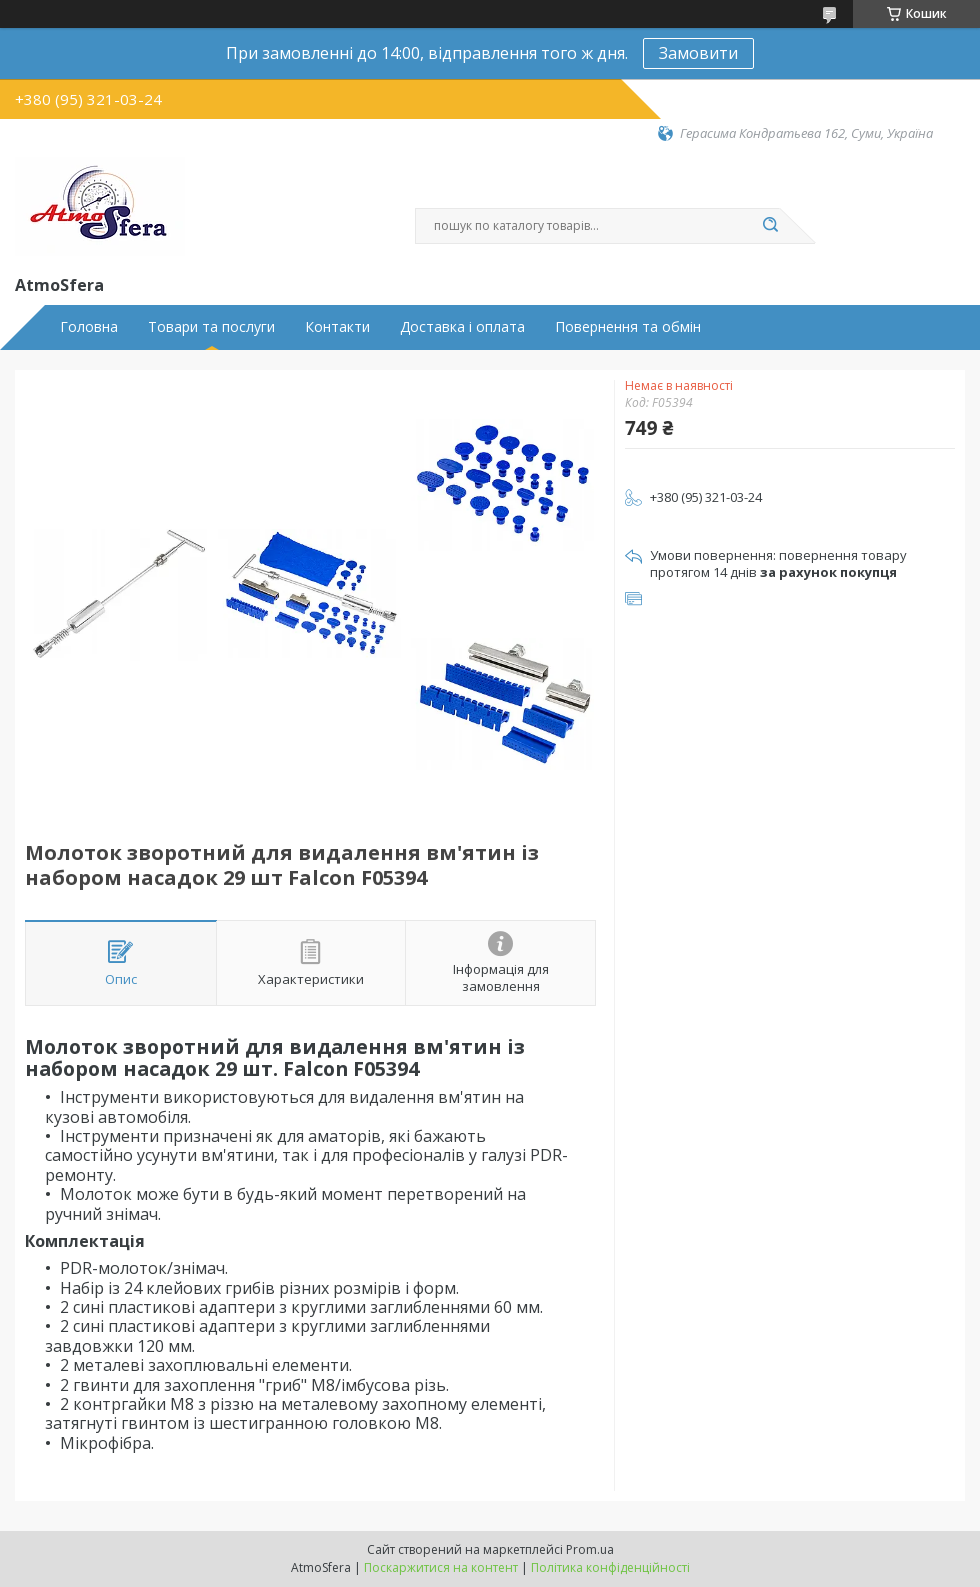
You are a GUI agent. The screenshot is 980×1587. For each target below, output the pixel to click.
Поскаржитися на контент (441, 1567)
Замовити (698, 53)
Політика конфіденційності (610, 1567)
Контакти (337, 327)
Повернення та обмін (628, 327)
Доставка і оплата (462, 327)
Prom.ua (590, 1549)
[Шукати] (770, 226)
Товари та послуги (211, 327)
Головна (89, 327)
